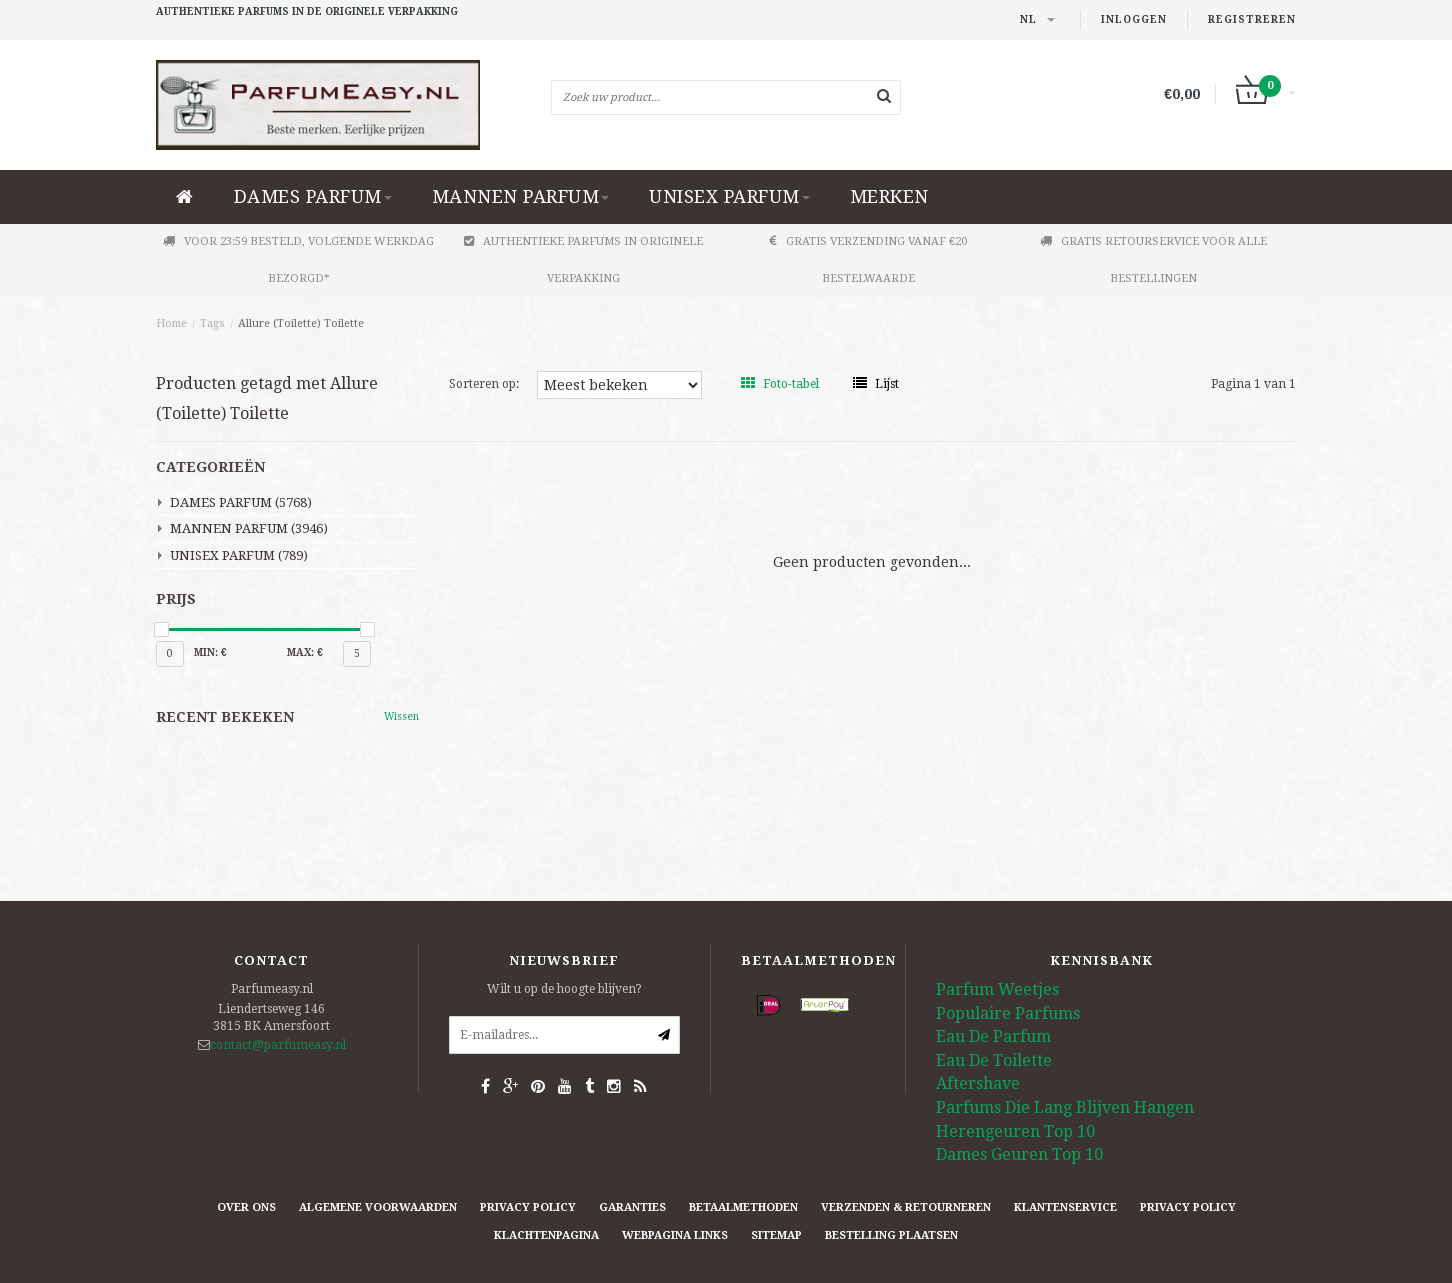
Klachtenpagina (546, 1235)
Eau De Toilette (994, 1060)
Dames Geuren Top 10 (1019, 1154)
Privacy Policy (528, 1207)
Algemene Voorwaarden (378, 1207)
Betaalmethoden (743, 1207)
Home (171, 323)
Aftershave (978, 1083)
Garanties (632, 1207)
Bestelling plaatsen (891, 1235)
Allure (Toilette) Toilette (301, 323)
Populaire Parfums (1008, 1013)
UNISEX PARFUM (729, 196)
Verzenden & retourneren (906, 1207)
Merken (889, 196)
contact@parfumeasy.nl (278, 1045)
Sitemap (776, 1235)
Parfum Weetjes (997, 989)
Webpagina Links (675, 1235)
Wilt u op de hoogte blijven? (564, 989)
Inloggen (1134, 19)
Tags (212, 323)
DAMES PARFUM (313, 196)
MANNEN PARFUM (521, 196)
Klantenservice (1065, 1207)
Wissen (401, 716)
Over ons (246, 1207)
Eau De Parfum (993, 1036)
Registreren (1252, 19)
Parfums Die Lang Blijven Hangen (1065, 1107)
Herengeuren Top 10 (1015, 1131)
